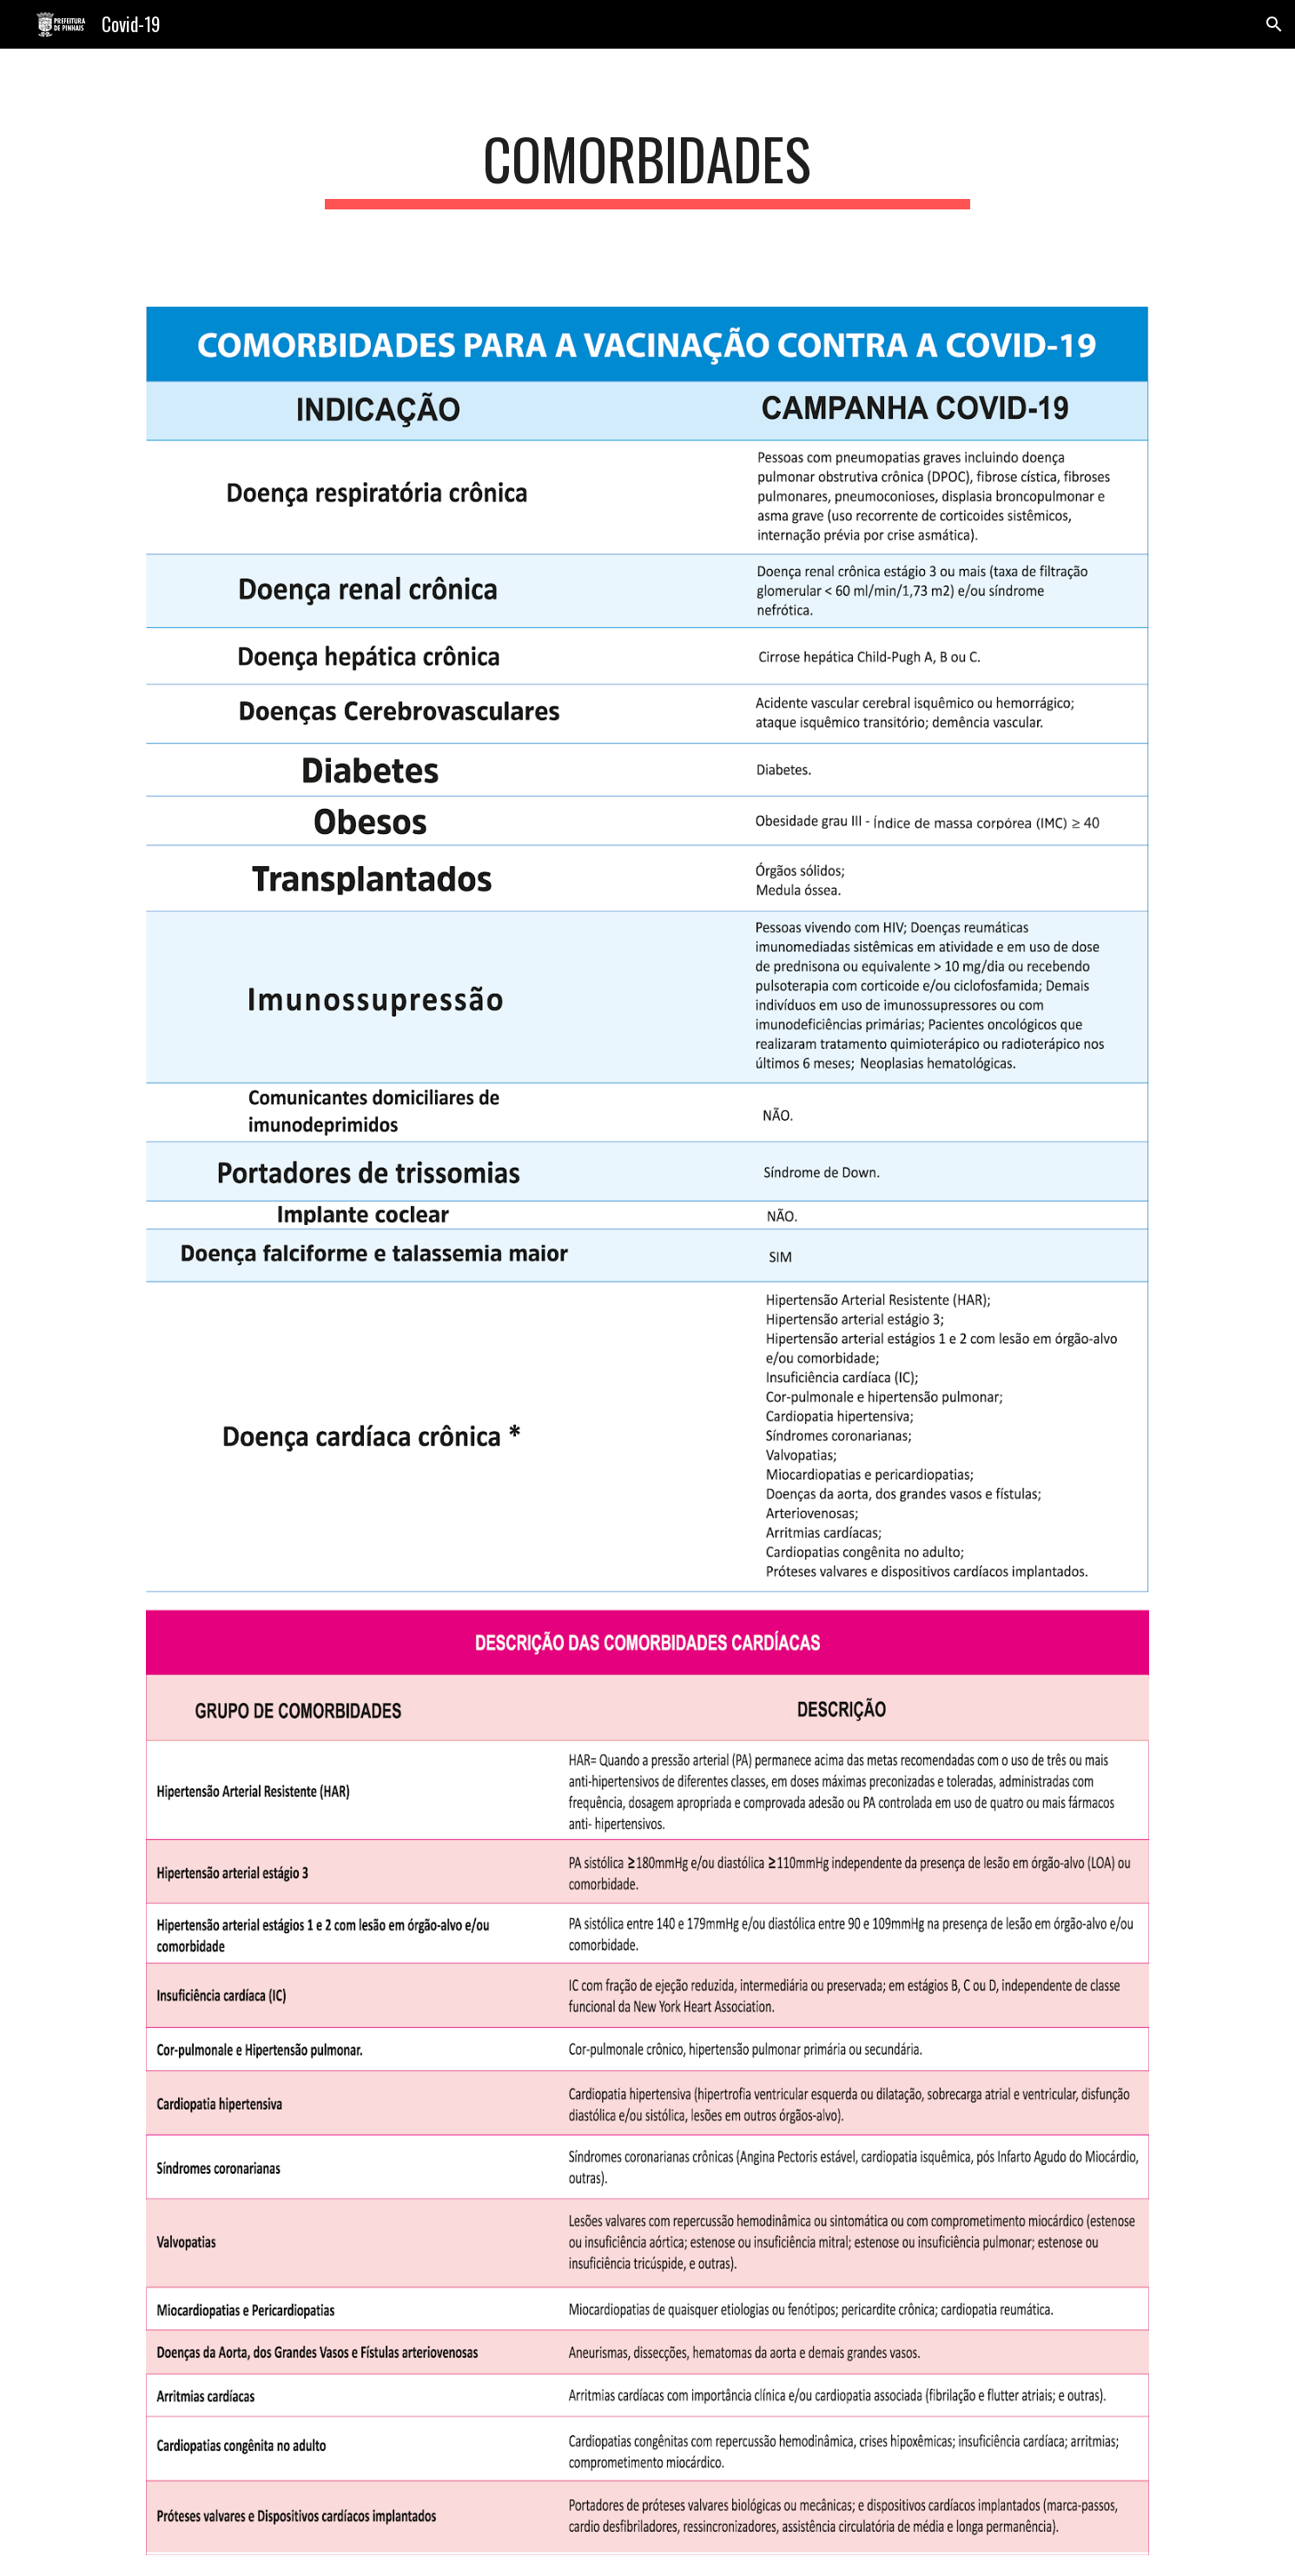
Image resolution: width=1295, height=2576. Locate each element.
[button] (1274, 24)
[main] (648, 167)
